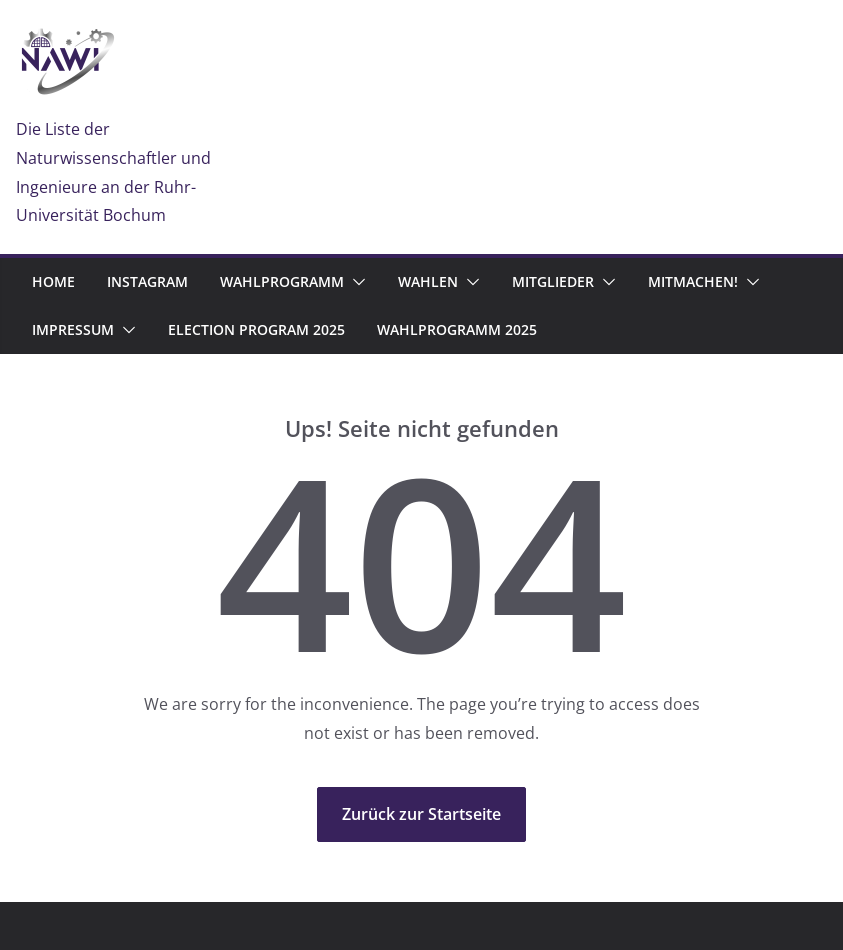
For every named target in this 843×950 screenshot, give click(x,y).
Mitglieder (553, 281)
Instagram (147, 281)
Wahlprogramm (282, 281)
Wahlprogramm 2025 (457, 329)
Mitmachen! (693, 281)
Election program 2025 (256, 329)
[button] (355, 282)
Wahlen (428, 281)
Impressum (73, 329)
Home (53, 281)
